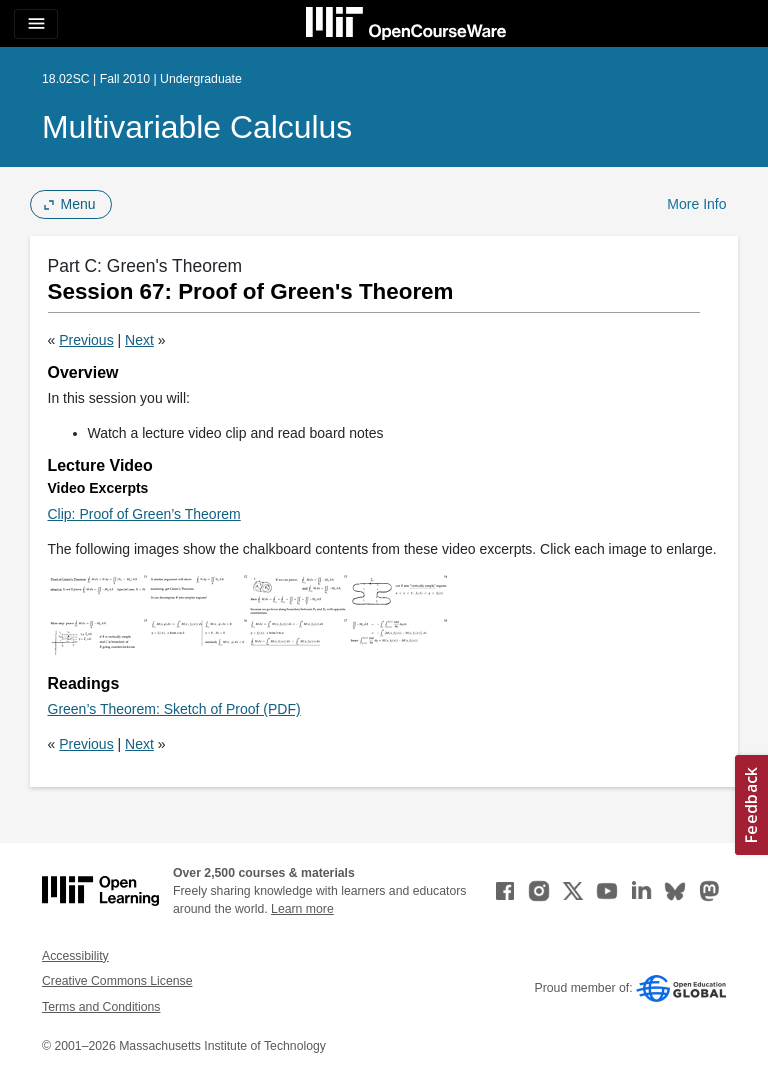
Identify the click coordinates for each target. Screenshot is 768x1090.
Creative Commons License (117, 981)
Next (139, 340)
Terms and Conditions (101, 1007)
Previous (86, 340)
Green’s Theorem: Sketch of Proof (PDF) (174, 709)
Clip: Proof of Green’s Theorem (144, 514)
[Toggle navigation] (36, 24)
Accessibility (75, 956)
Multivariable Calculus (197, 127)
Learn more (302, 909)
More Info (696, 204)
